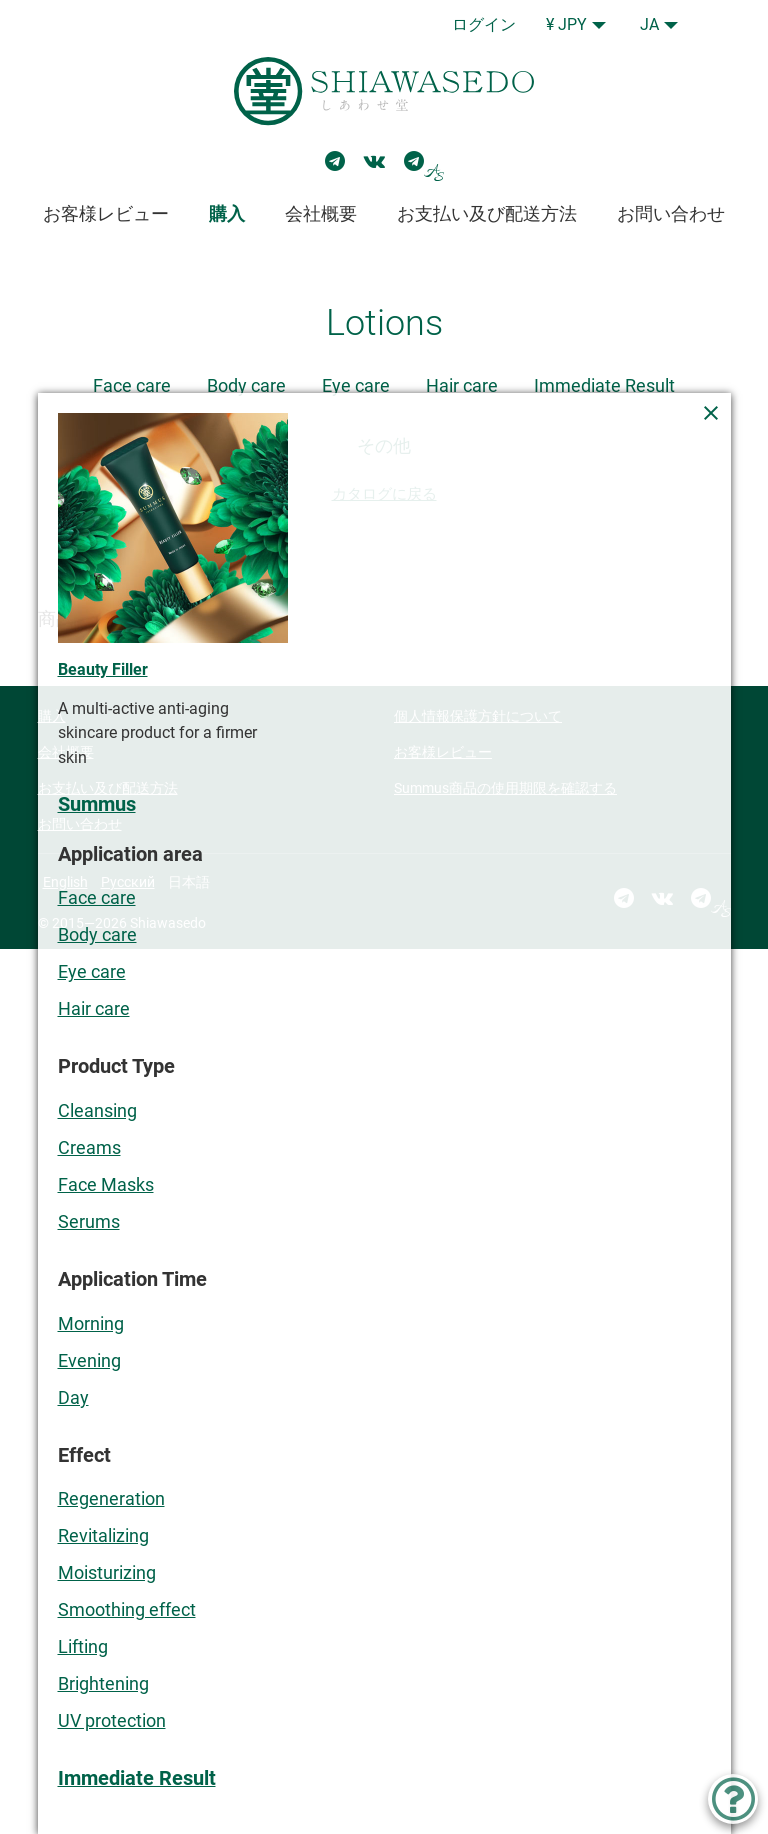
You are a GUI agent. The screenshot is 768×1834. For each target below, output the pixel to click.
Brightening (103, 1683)
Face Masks (106, 1184)
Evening (89, 1360)
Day (73, 1397)
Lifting (83, 1646)
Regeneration (111, 1498)
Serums (89, 1221)
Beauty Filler (103, 669)
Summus (97, 804)
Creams (89, 1147)
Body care (246, 385)
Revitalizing (103, 1535)
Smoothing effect (127, 1609)
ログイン (484, 24)
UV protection (112, 1720)
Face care (132, 385)
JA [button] (649, 24)
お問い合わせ (671, 213)
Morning (91, 1323)
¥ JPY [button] (566, 24)
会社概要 (321, 213)
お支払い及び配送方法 (487, 213)
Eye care (356, 385)
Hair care (462, 385)
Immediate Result (604, 385)
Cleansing (97, 1110)
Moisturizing (107, 1572)
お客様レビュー (106, 213)
